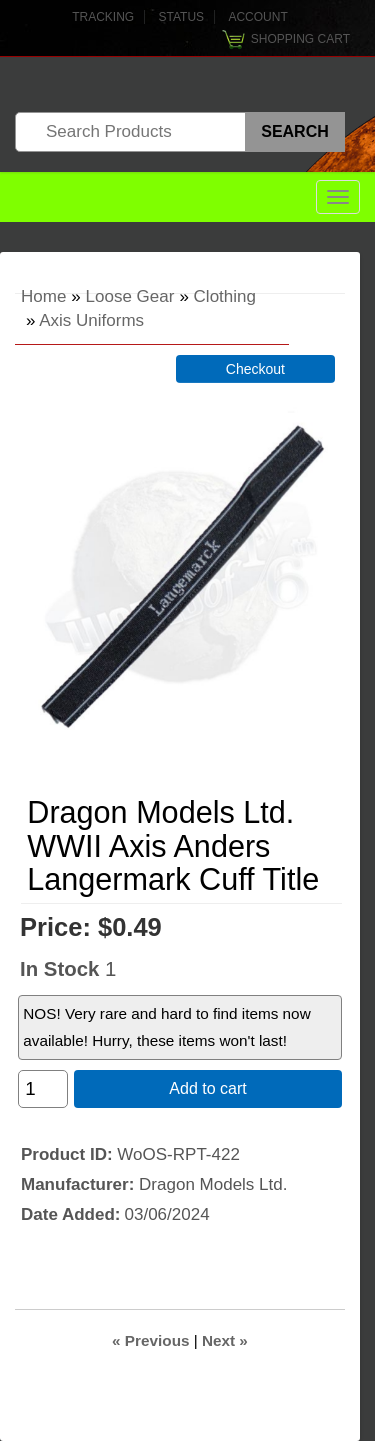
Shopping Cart (300, 39)
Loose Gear (130, 296)
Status (182, 17)
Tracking (103, 17)
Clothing (225, 296)
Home (43, 296)
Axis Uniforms (91, 320)
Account (257, 17)
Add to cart (207, 1088)
